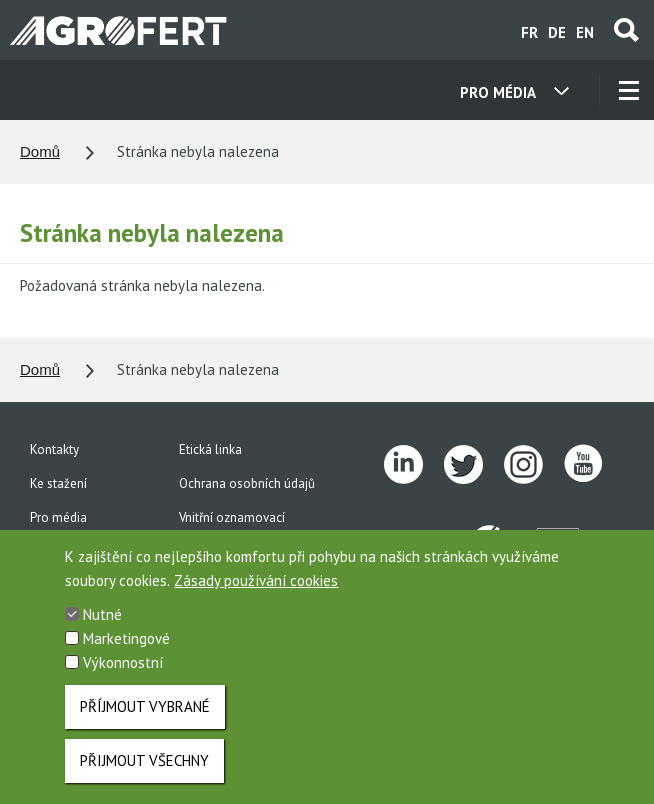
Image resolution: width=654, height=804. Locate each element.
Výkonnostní (123, 672)
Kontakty (54, 449)
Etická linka (210, 449)
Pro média (58, 517)
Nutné (102, 624)
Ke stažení (58, 483)
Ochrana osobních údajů (247, 483)
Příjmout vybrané (145, 716)
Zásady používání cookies (256, 590)
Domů (40, 151)
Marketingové (126, 648)
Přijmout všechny (144, 770)
